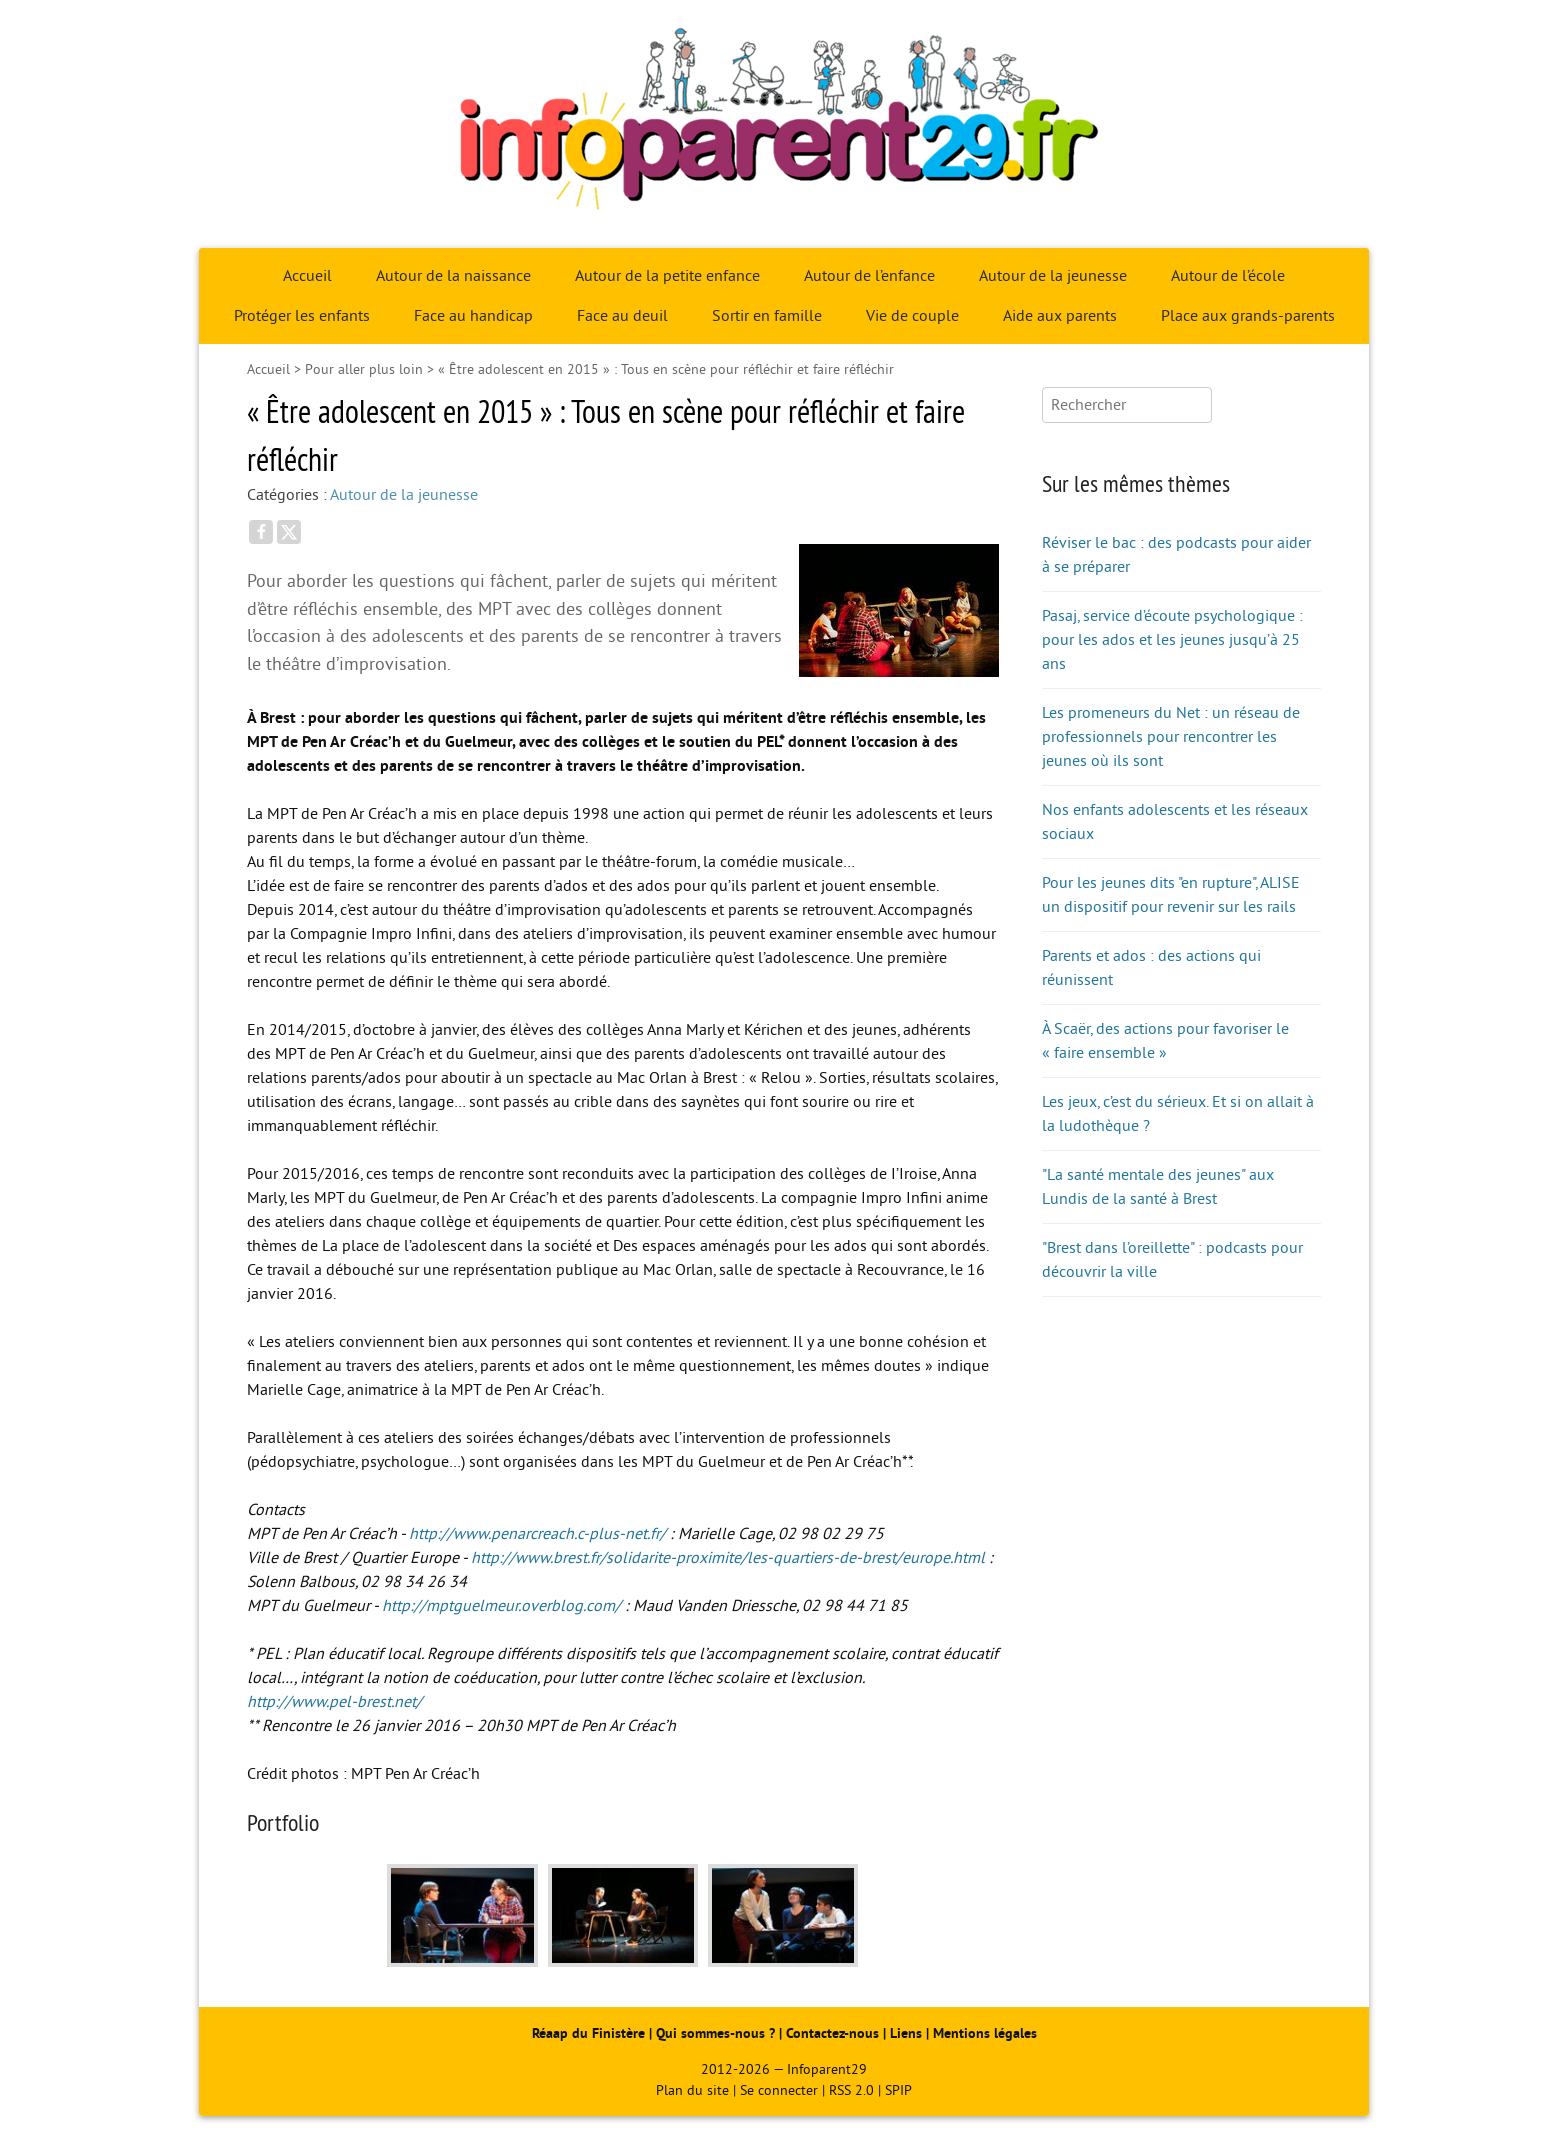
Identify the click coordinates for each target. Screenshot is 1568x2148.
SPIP (898, 2090)
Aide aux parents (1060, 316)
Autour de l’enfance (869, 276)
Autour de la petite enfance (667, 276)
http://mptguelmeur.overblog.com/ (501, 1606)
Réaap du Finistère (588, 2033)
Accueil (307, 276)
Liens (906, 2033)
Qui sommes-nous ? (717, 2033)
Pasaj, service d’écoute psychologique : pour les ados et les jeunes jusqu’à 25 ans (1172, 640)
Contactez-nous (832, 2033)
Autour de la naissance (453, 276)
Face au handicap (473, 316)
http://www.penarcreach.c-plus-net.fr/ (537, 1534)
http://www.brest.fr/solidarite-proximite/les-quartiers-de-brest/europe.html (728, 1558)
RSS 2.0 (851, 2090)
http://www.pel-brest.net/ (334, 1702)
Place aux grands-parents (1248, 316)
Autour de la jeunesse (1053, 276)
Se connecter (779, 2090)
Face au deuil (622, 316)
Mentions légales (985, 2033)
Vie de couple (912, 316)
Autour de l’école (1228, 276)
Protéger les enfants (302, 316)
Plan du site (692, 2090)
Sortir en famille (767, 316)
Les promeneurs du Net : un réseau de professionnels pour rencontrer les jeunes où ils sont (1171, 737)
